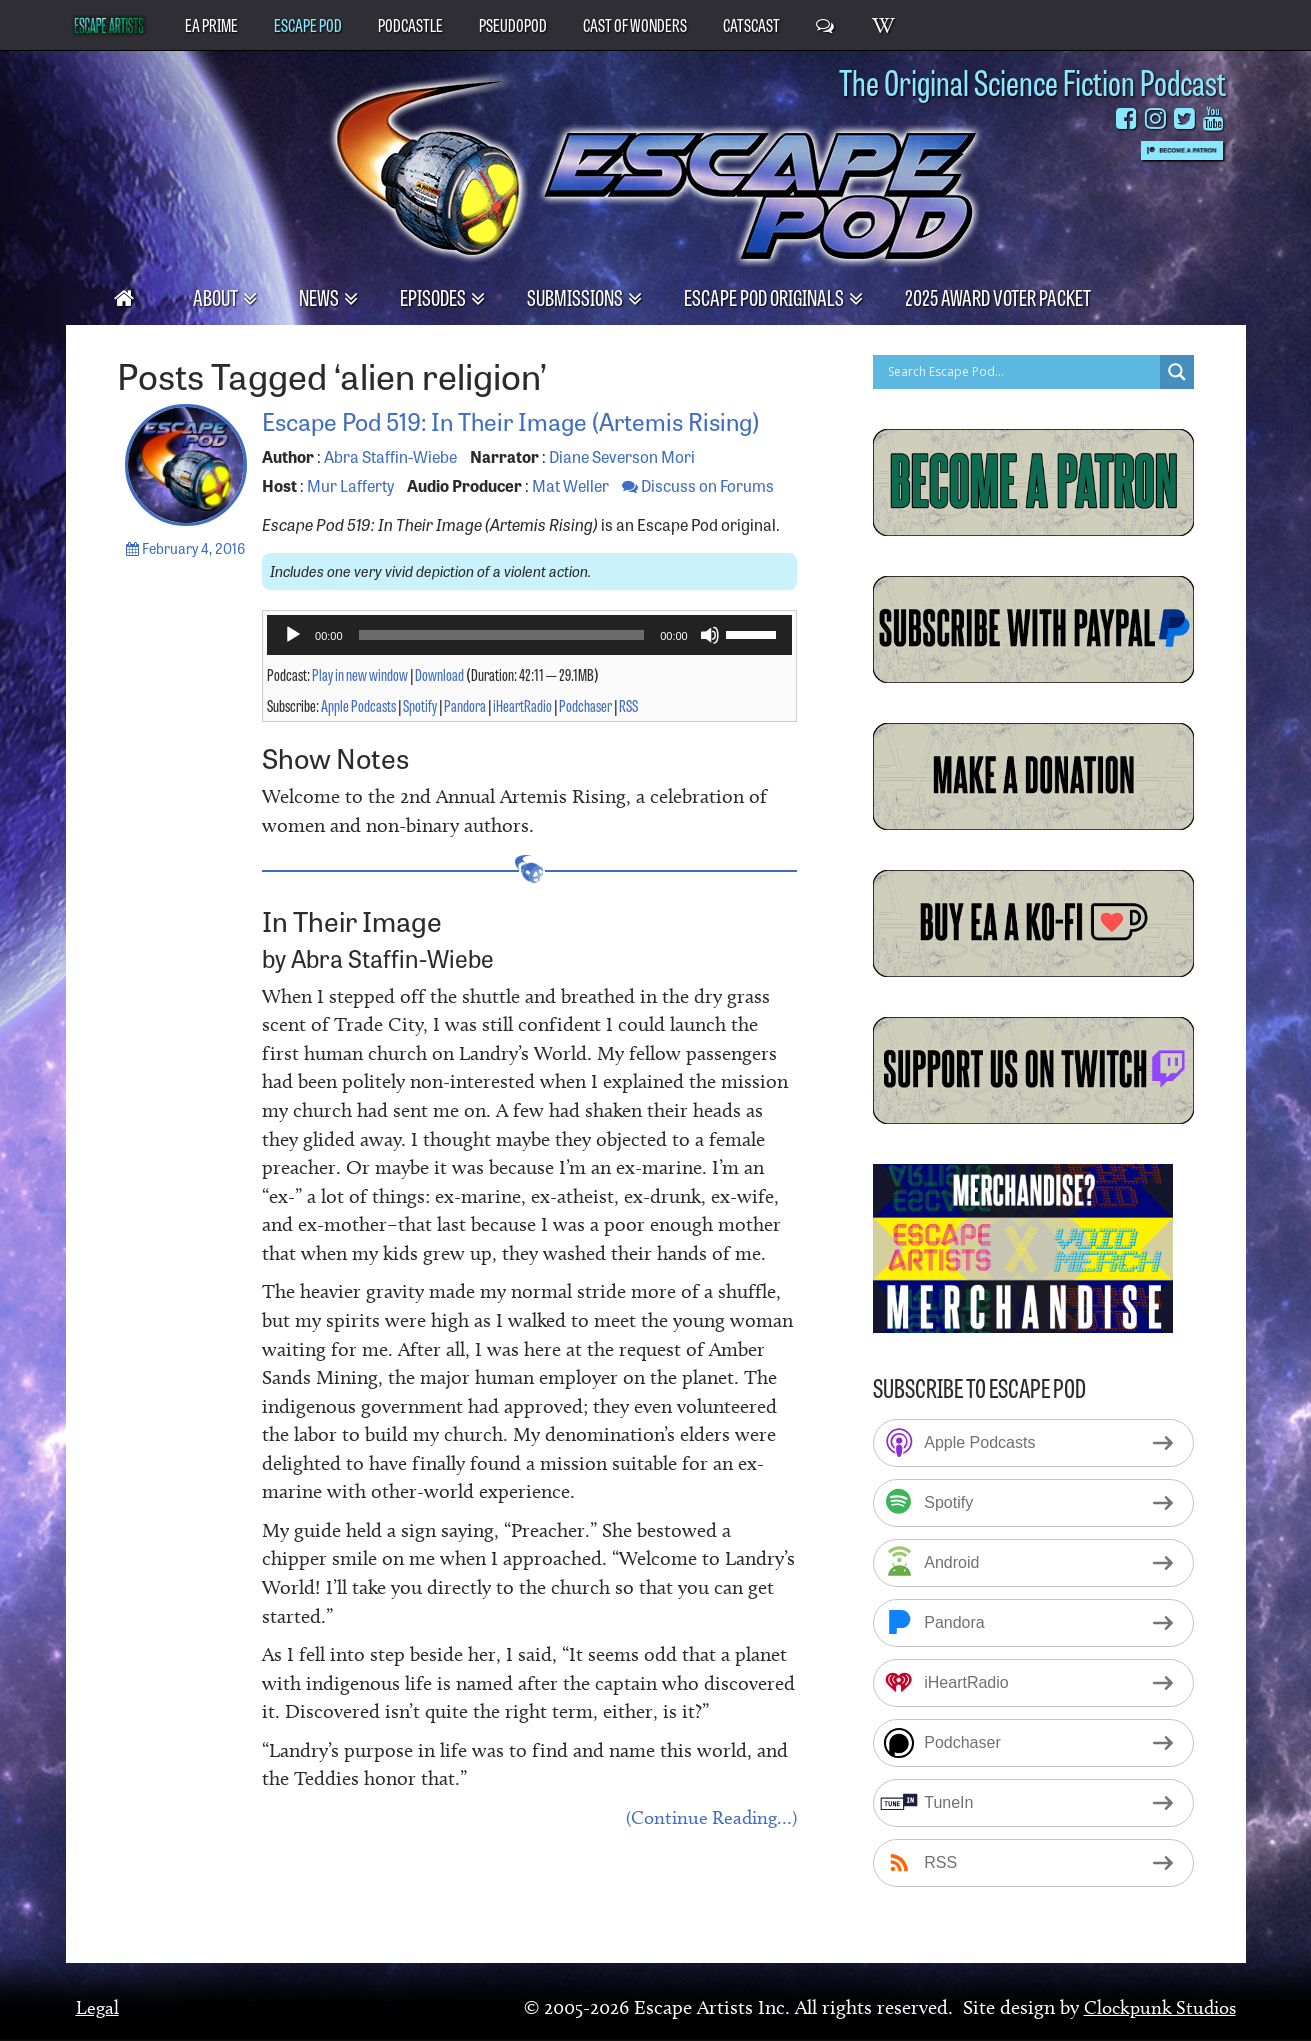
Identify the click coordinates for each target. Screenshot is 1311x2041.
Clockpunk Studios (1155, 2007)
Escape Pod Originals (765, 296)
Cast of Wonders (635, 24)
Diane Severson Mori (622, 487)
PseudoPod (513, 24)
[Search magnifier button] (1177, 372)
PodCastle (410, 24)
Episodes (434, 296)
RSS (628, 736)
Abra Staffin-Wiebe (390, 487)
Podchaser (585, 736)
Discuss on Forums (698, 516)
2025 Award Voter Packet (998, 296)
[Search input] (1021, 372)
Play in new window (360, 705)
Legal (98, 2007)
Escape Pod (308, 24)
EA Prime (211, 24)
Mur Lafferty (350, 516)
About (217, 296)
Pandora (465, 736)
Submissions (576, 296)
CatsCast (751, 24)
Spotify (420, 736)
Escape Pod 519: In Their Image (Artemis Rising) (508, 434)
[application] (529, 666)
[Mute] (710, 666)
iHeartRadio (522, 736)
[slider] (502, 666)
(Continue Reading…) (706, 1850)
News (320, 296)
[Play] (293, 666)
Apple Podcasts (358, 736)
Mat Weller (570, 516)
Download (439, 705)
